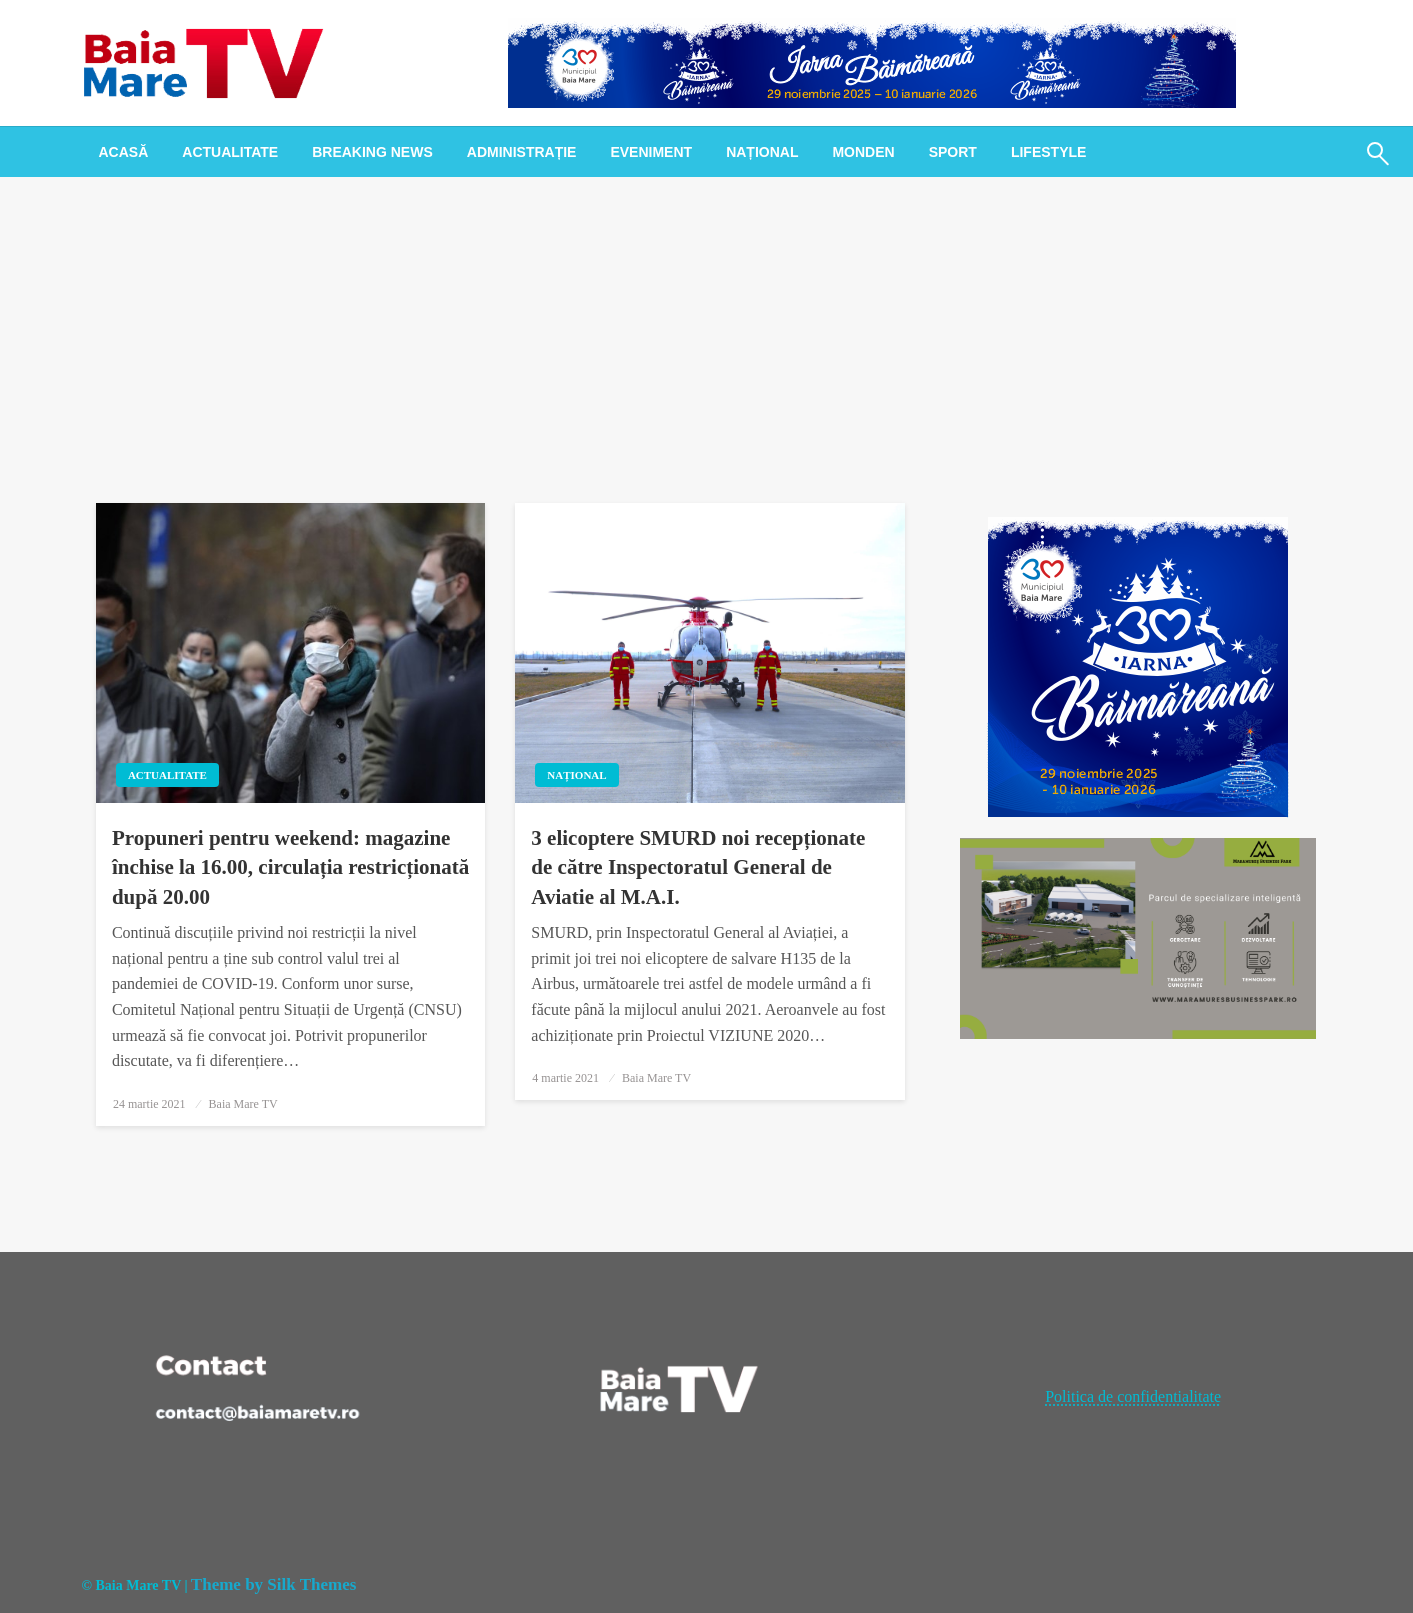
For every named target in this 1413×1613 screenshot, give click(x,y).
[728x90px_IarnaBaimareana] (872, 61)
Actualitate (230, 152)
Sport (953, 152)
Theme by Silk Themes (273, 1584)
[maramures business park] (1138, 936)
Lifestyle (1048, 152)
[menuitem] (124, 152)
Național (762, 152)
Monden (863, 152)
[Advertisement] (707, 327)
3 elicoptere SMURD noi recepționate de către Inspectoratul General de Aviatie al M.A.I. (698, 867)
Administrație (522, 152)
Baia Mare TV (243, 1104)
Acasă (124, 152)
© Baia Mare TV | (135, 1585)
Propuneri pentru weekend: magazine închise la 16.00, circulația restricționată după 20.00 (290, 867)
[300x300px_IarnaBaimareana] (1138, 665)
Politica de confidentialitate (1133, 1396)
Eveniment (651, 152)
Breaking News (372, 152)
